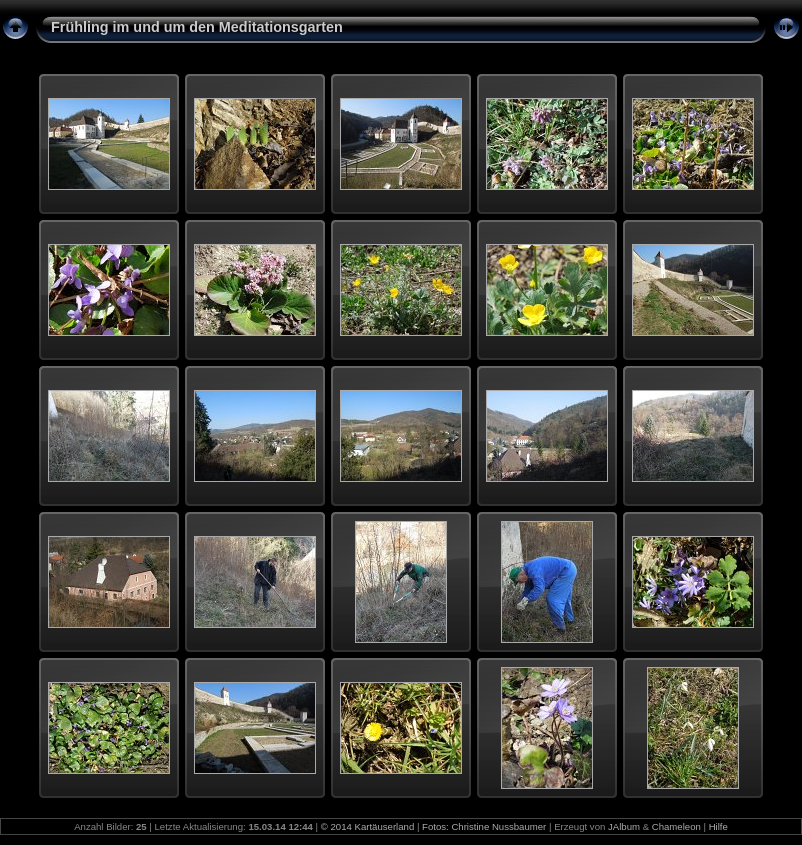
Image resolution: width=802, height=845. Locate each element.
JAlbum (624, 826)
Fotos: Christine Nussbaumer (484, 826)
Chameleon (676, 826)
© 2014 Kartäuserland (367, 826)
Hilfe (718, 826)
